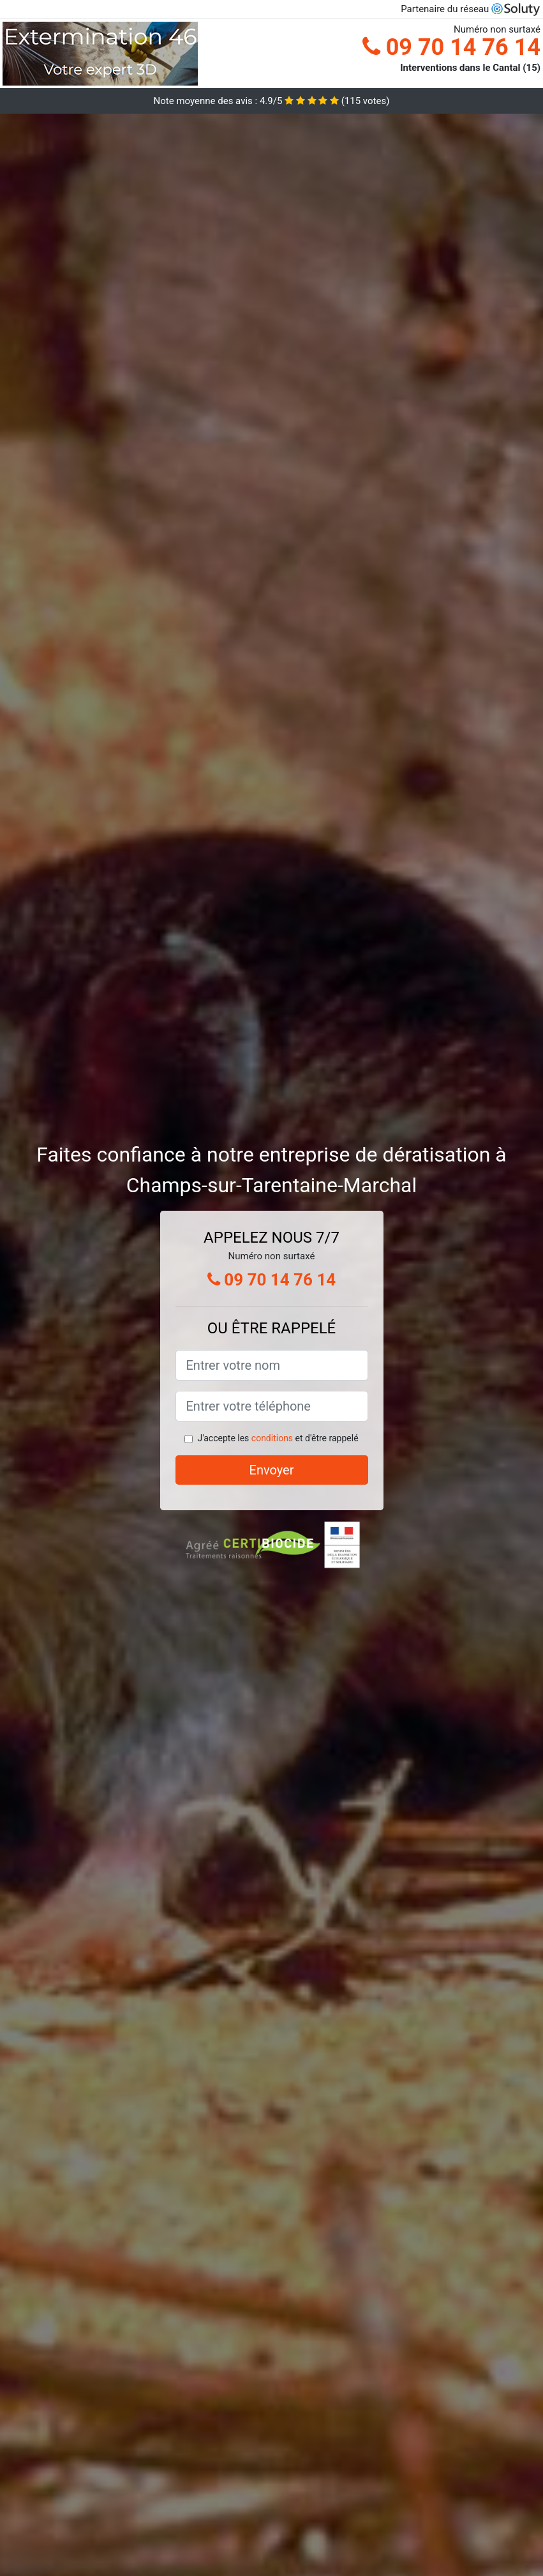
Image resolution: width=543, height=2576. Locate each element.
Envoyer (271, 1470)
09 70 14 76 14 (451, 47)
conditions (272, 1438)
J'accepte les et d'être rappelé (277, 1438)
